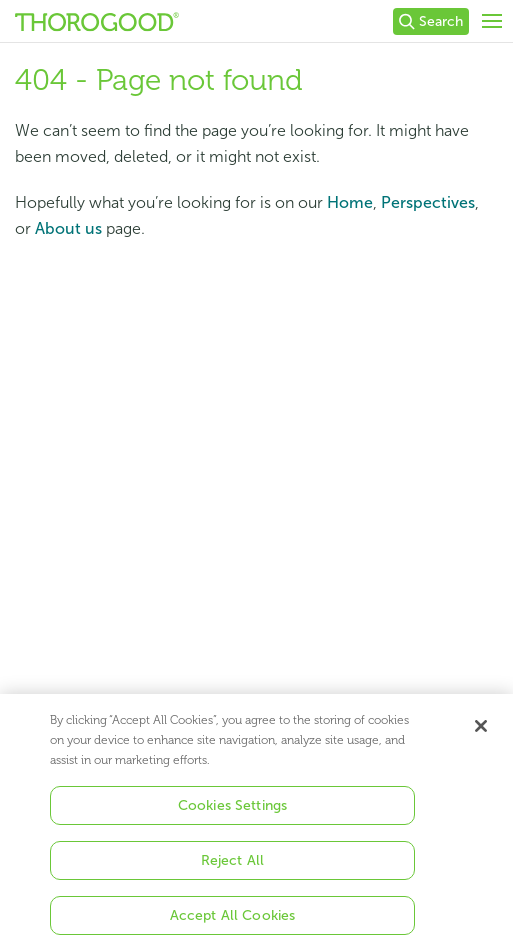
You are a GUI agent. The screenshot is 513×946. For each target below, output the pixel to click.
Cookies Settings (232, 810)
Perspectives (428, 202)
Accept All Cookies (233, 920)
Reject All (232, 865)
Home (350, 202)
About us (68, 228)
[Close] (481, 731)
